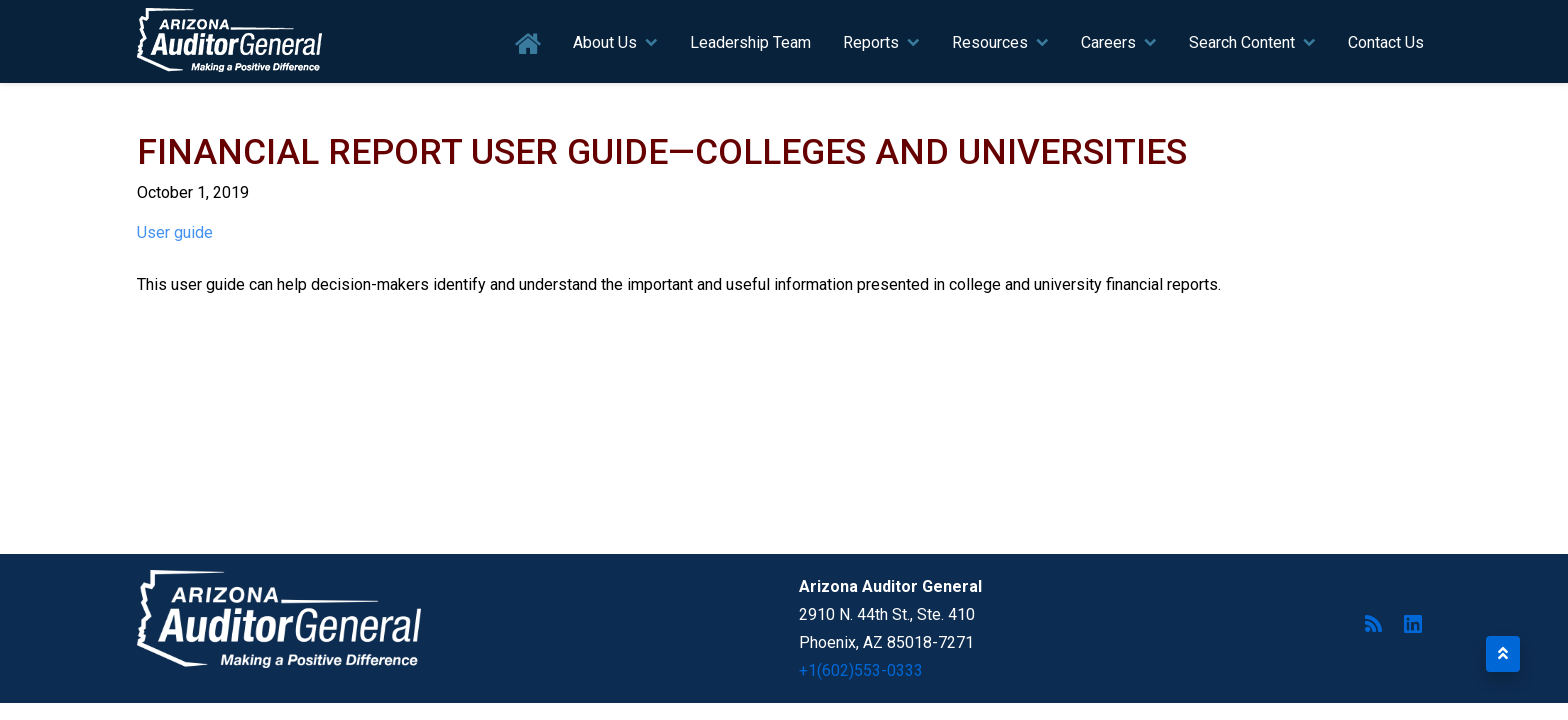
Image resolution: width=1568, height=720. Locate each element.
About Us (605, 42)
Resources (990, 42)
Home (528, 44)
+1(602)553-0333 (861, 670)
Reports (871, 42)
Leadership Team (750, 42)
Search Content (1242, 42)
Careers (1108, 42)
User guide (175, 232)
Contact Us (1386, 42)
